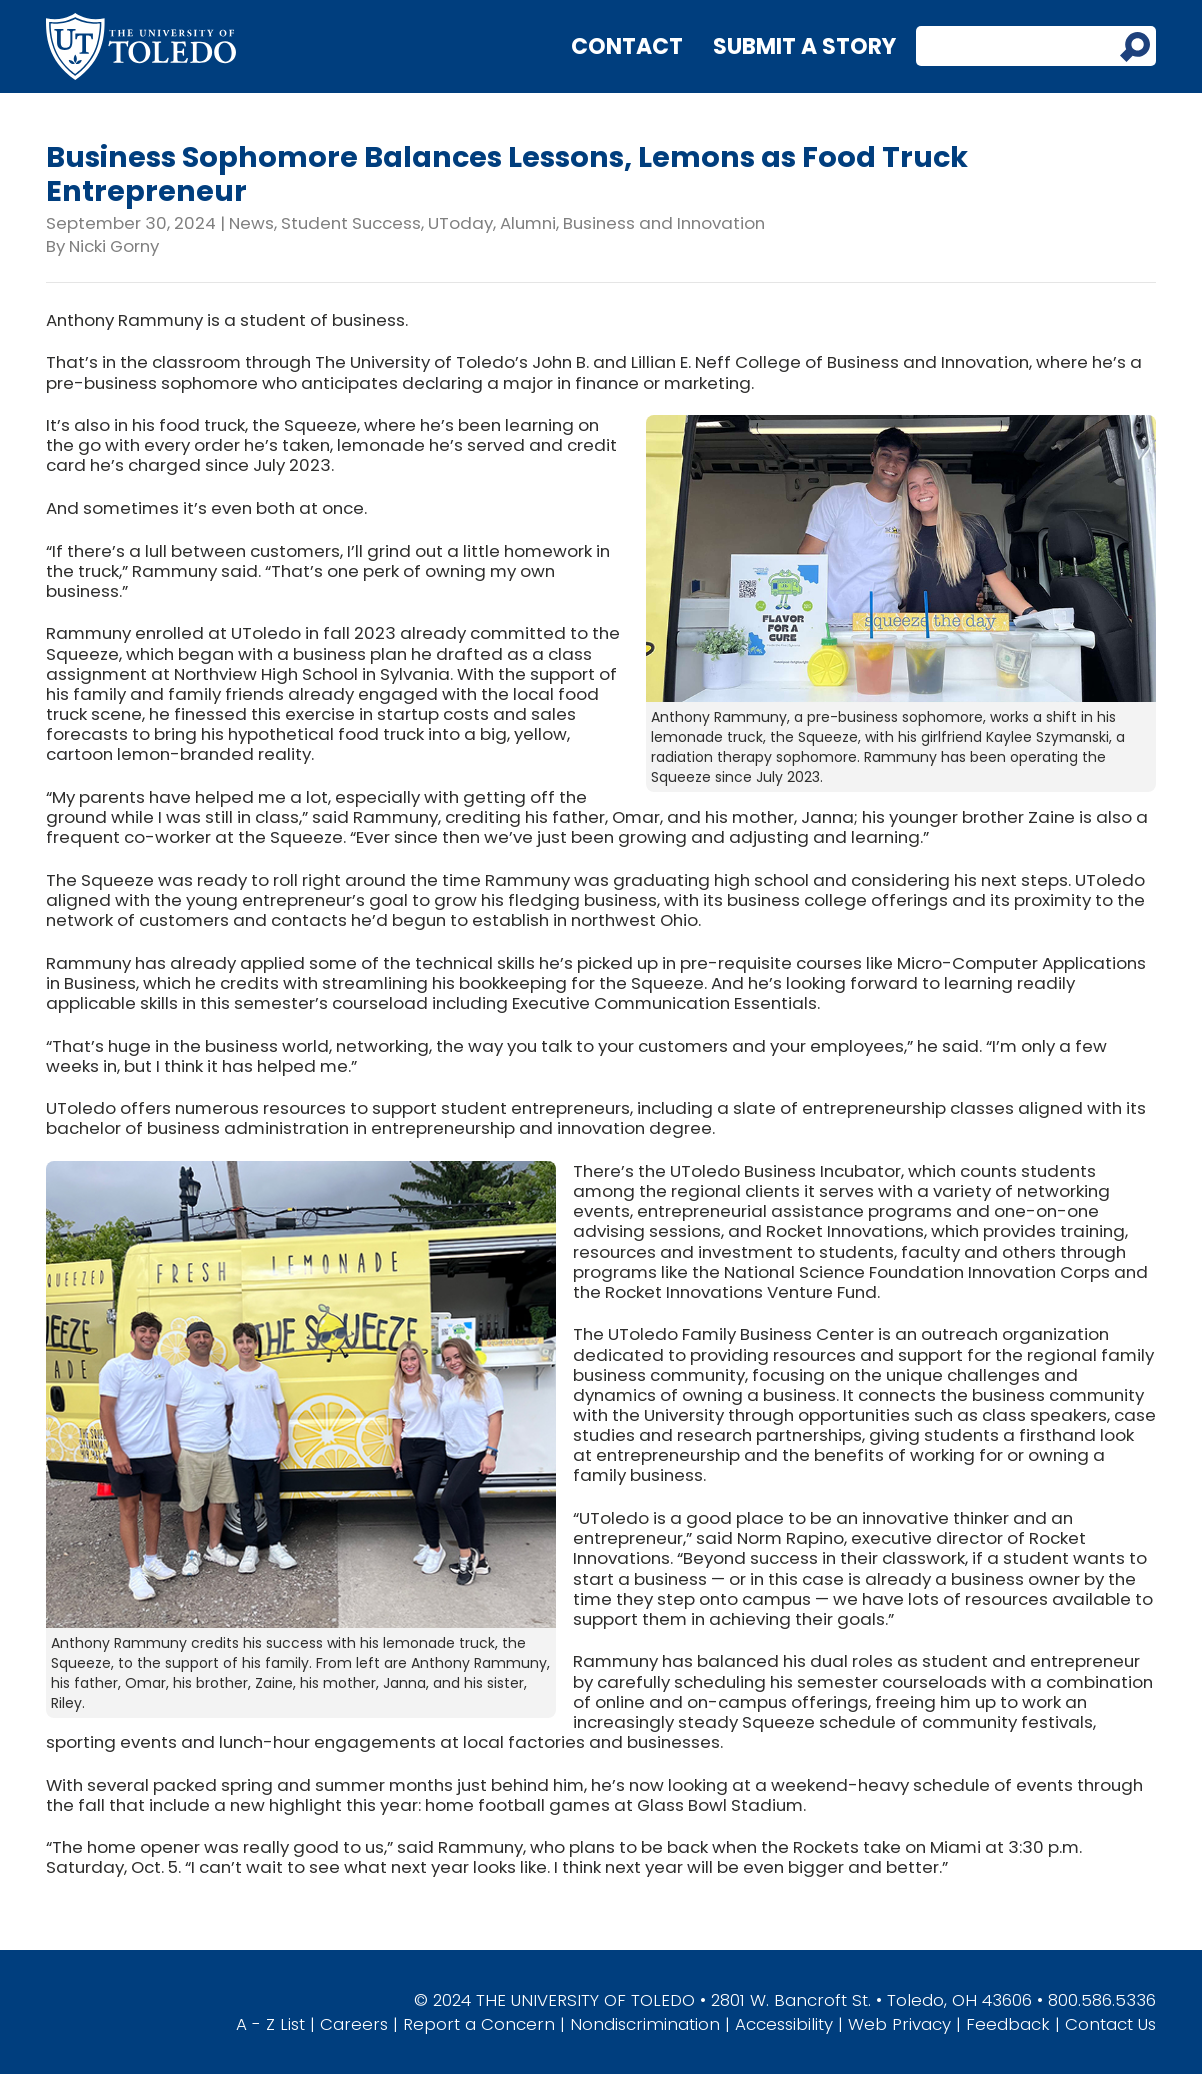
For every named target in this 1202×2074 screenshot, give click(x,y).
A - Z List (270, 2024)
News (251, 223)
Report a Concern (479, 2024)
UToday (460, 223)
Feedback (1008, 2024)
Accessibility (784, 2024)
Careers (354, 2024)
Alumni (528, 223)
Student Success (351, 223)
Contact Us (1110, 2024)
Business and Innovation (664, 223)
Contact (627, 46)
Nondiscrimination (645, 2024)
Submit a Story (804, 46)
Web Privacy (899, 2024)
